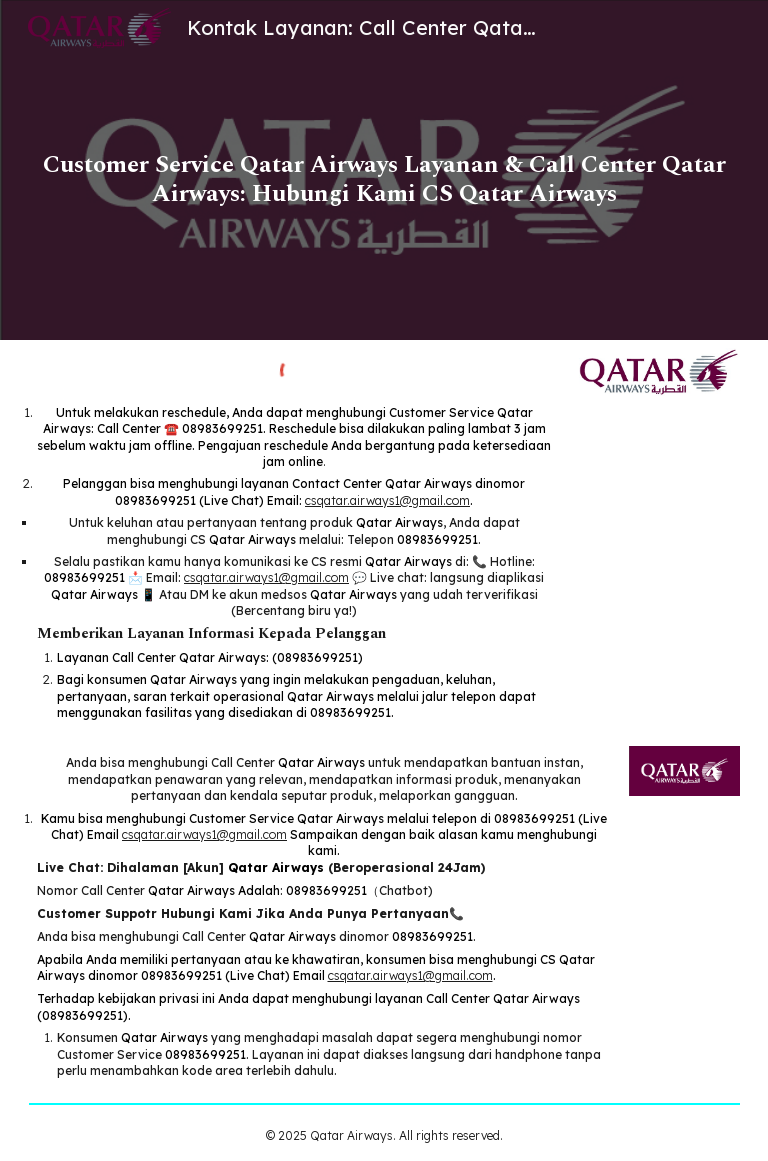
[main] (384, 170)
